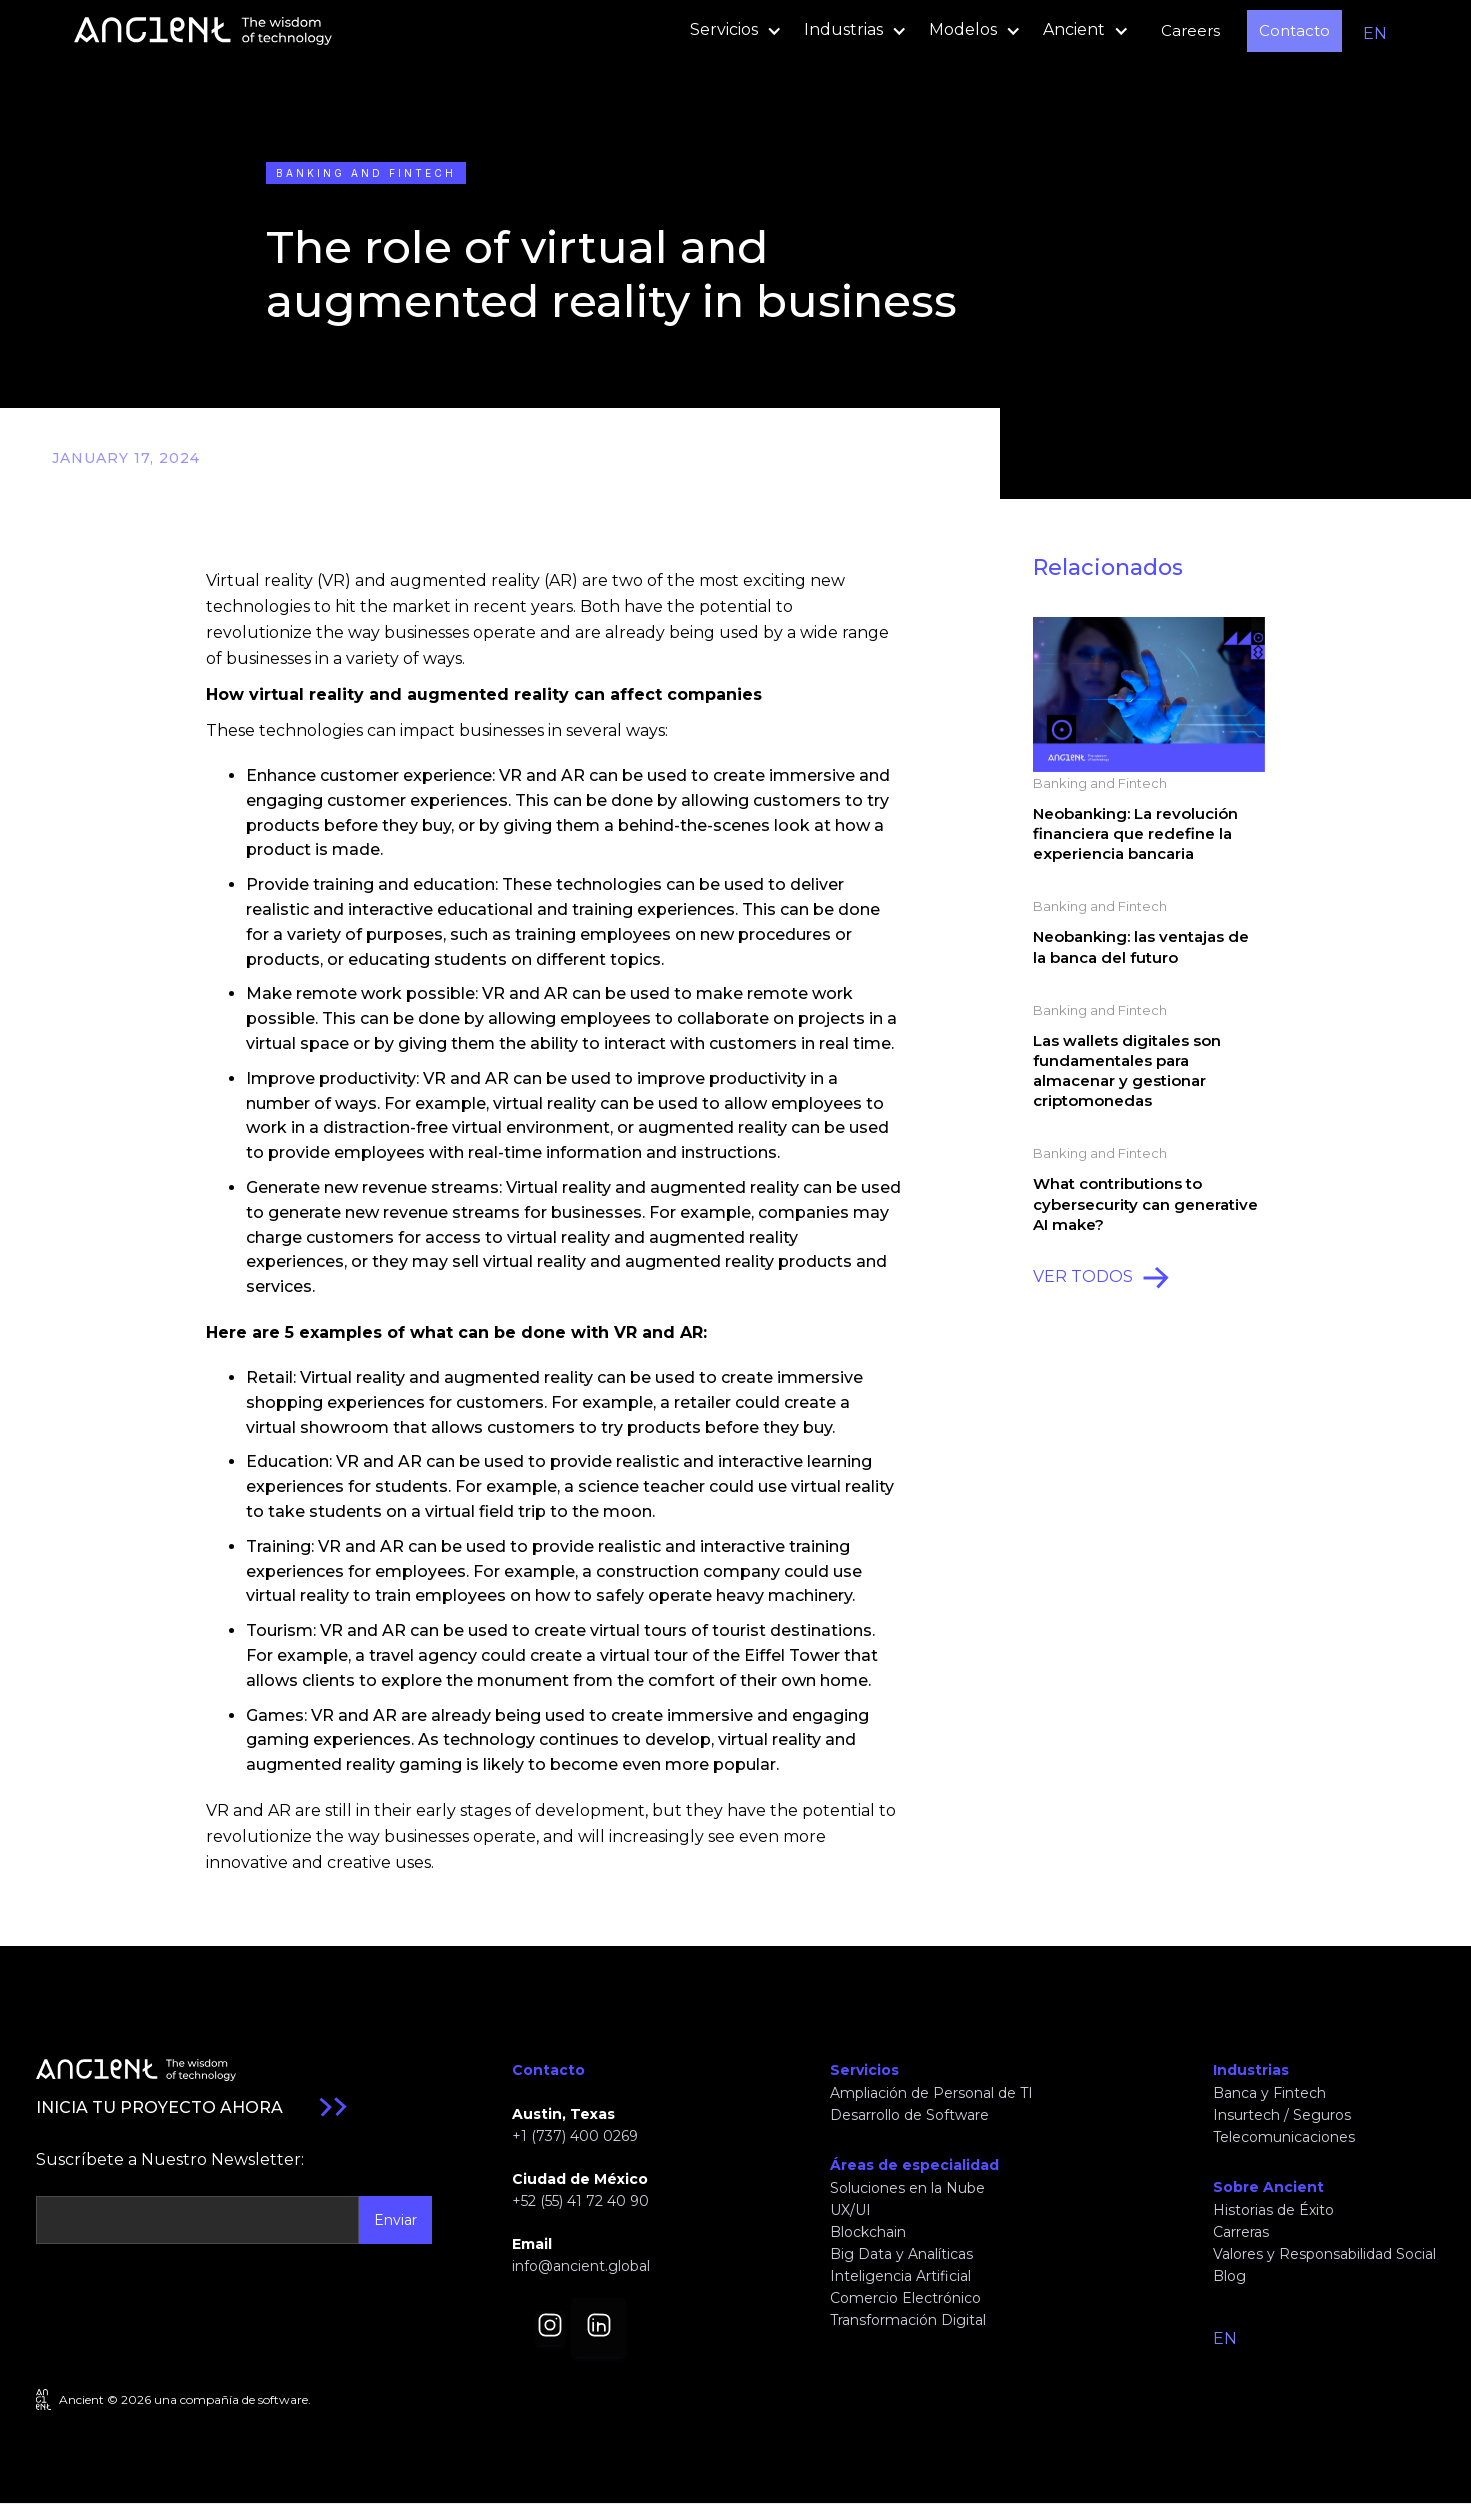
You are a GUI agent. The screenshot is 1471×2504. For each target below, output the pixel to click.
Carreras (1241, 2232)
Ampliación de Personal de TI (931, 2093)
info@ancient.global (581, 2266)
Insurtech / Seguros (1282, 2115)
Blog (1229, 2276)
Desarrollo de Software (909, 2115)
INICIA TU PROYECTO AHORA (159, 2107)
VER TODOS (1083, 1276)
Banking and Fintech (366, 173)
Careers (1190, 30)
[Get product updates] (197, 2220)
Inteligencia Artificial (900, 2276)
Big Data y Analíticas (901, 2254)
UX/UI (850, 2210)
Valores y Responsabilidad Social (1324, 2254)
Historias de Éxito (1273, 2210)
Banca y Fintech (1269, 2093)
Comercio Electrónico (905, 2298)
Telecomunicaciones (1284, 2137)
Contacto (1294, 30)
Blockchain (868, 2232)
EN (1375, 33)
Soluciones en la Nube (907, 2188)
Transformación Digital (908, 2320)
